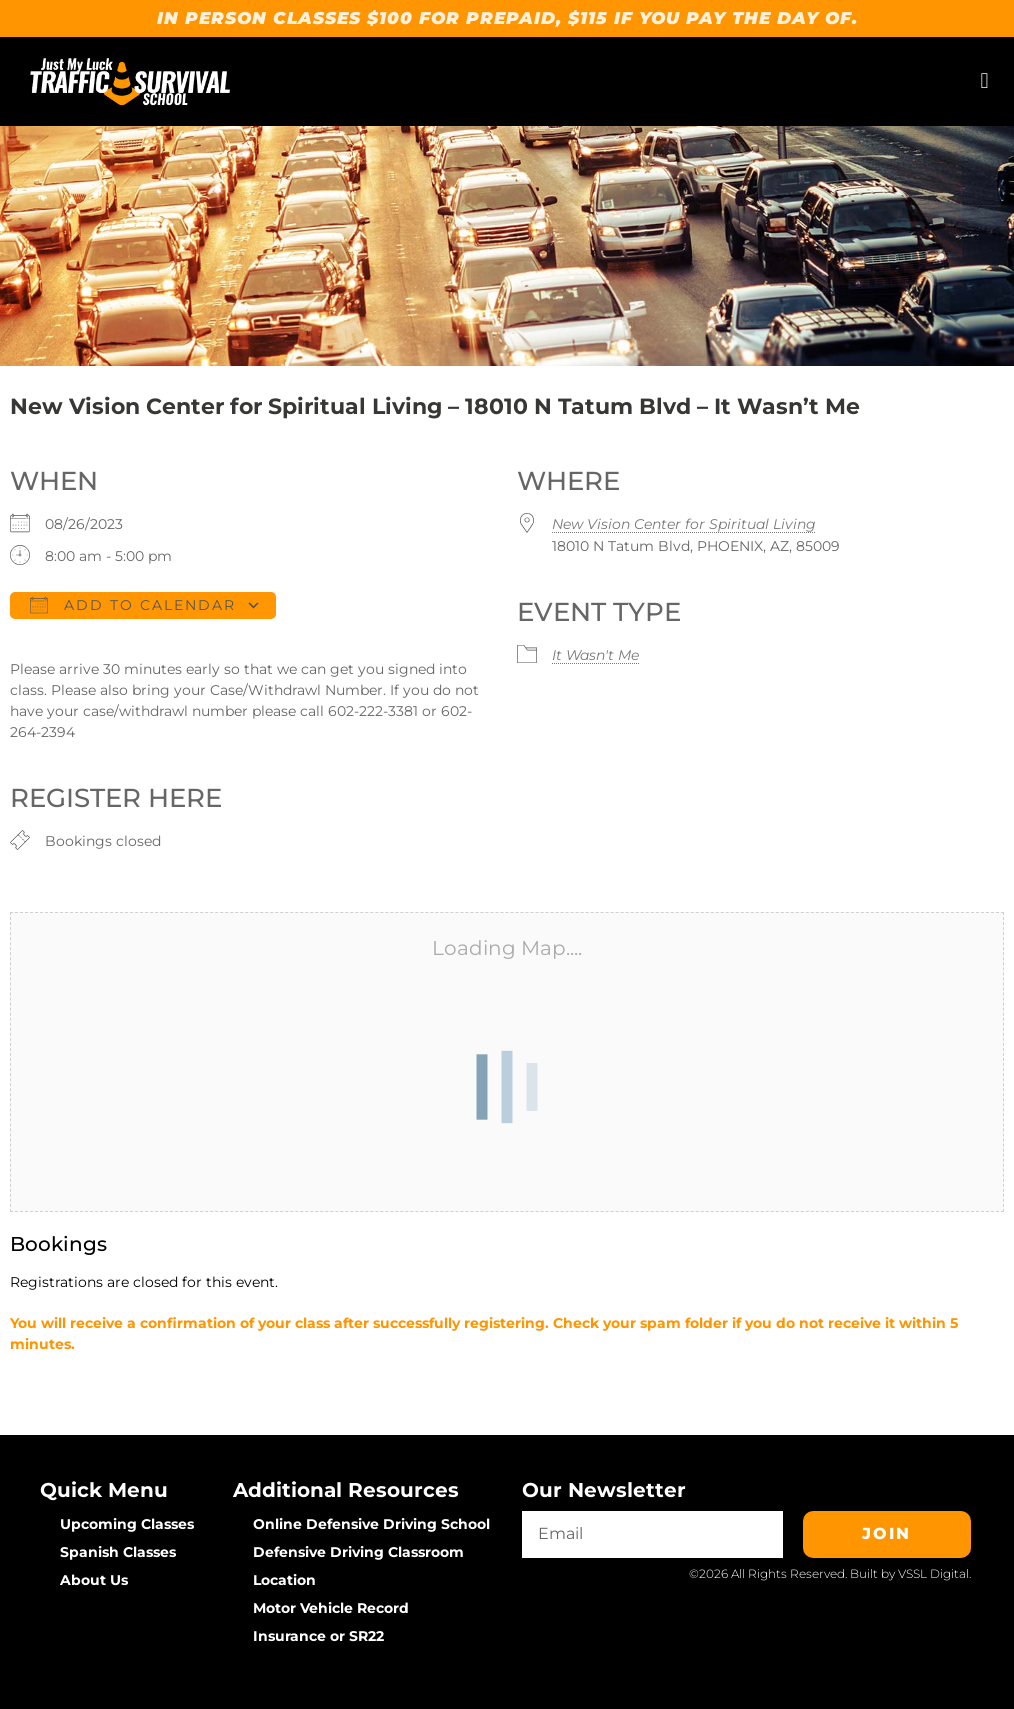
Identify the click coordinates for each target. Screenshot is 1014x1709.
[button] (984, 81)
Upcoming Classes (127, 1524)
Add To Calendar (133, 605)
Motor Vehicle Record (331, 1608)
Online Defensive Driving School (371, 1524)
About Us (94, 1580)
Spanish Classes (118, 1552)
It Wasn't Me (595, 655)
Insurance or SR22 (318, 1636)
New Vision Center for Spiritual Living (684, 524)
